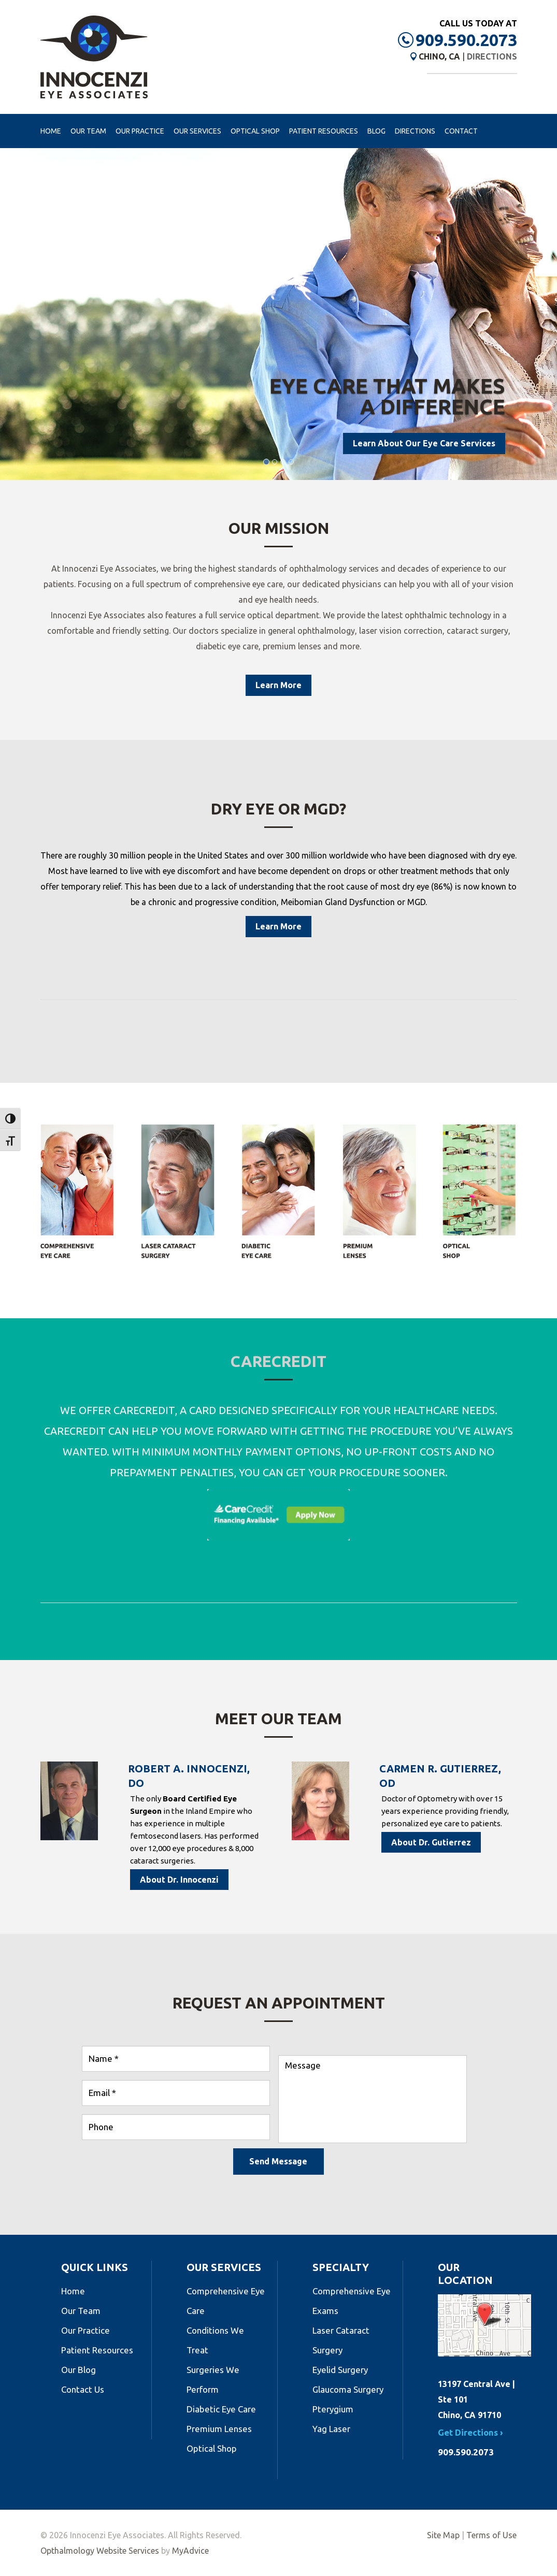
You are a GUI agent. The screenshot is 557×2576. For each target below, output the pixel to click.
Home (50, 131)
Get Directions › (470, 2432)
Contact (461, 131)
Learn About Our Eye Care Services (424, 443)
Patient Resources (323, 131)
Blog (376, 131)
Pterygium (332, 2409)
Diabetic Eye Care (221, 2409)
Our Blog (78, 2370)
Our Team (88, 131)
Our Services (197, 131)
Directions (492, 56)
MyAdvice (190, 2550)
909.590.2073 (466, 40)
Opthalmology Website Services (99, 2550)
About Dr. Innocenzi (179, 1879)
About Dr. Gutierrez (431, 1842)
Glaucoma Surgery (347, 2389)
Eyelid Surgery (340, 2370)
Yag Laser (331, 2429)
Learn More (278, 685)
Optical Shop (255, 131)
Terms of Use (491, 2535)
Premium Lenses (219, 2429)
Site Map (443, 2535)
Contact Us (82, 2389)
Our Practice (140, 131)
